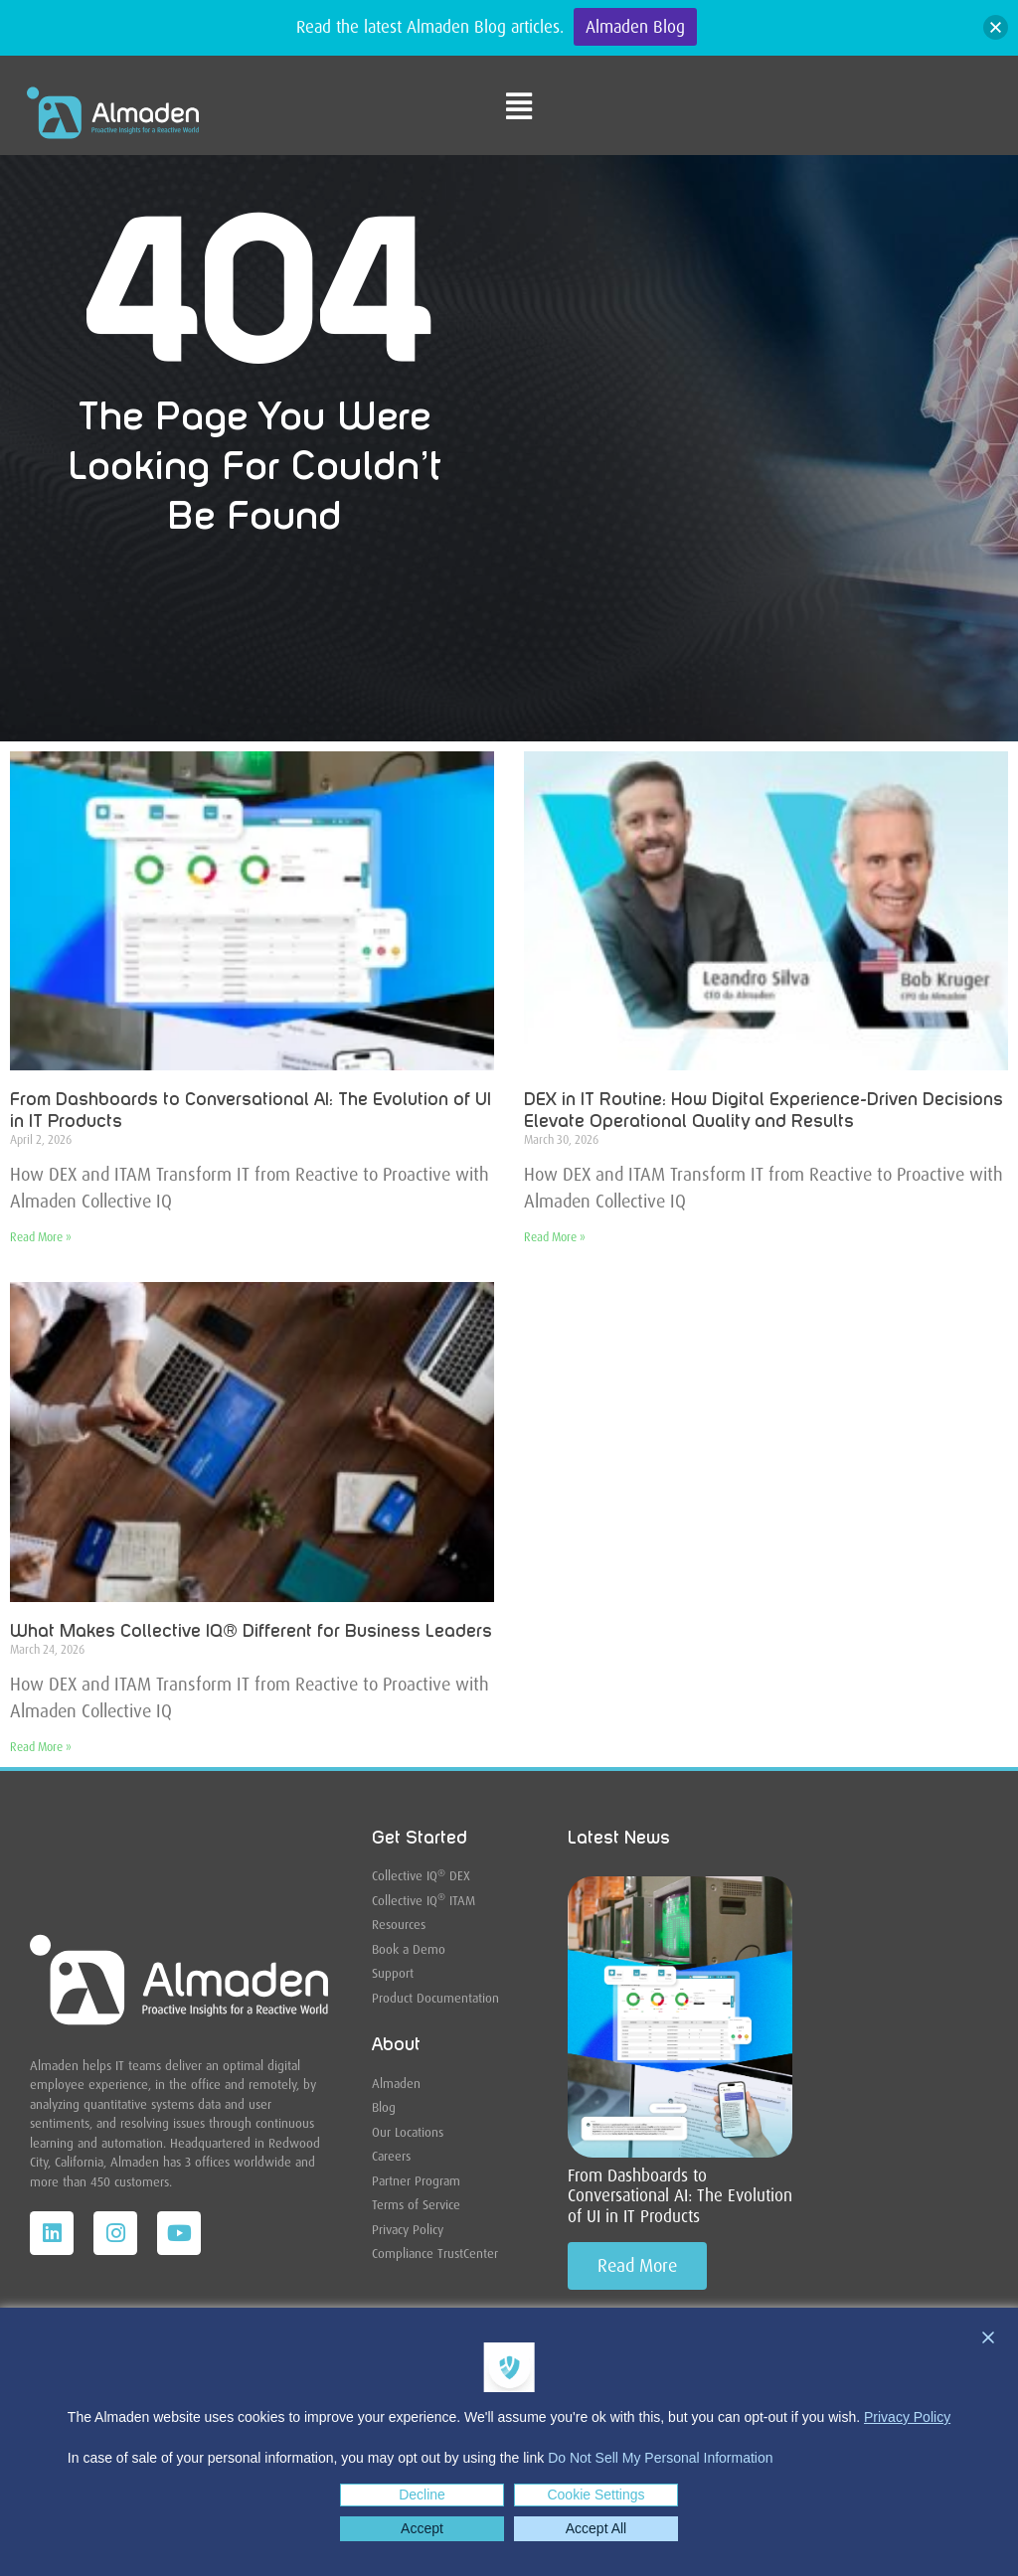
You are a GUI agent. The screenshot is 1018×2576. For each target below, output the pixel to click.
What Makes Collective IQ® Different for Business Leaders (251, 1632)
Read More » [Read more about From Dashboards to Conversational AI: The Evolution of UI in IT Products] (41, 1237)
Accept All (596, 2528)
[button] (995, 27)
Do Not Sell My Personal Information (660, 2458)
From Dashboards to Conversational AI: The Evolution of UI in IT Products (680, 2196)
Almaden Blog (635, 27)
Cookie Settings (595, 2494)
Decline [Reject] (422, 2494)
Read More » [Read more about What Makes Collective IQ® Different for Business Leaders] (41, 1747)
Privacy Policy (907, 2417)
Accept (422, 2528)
